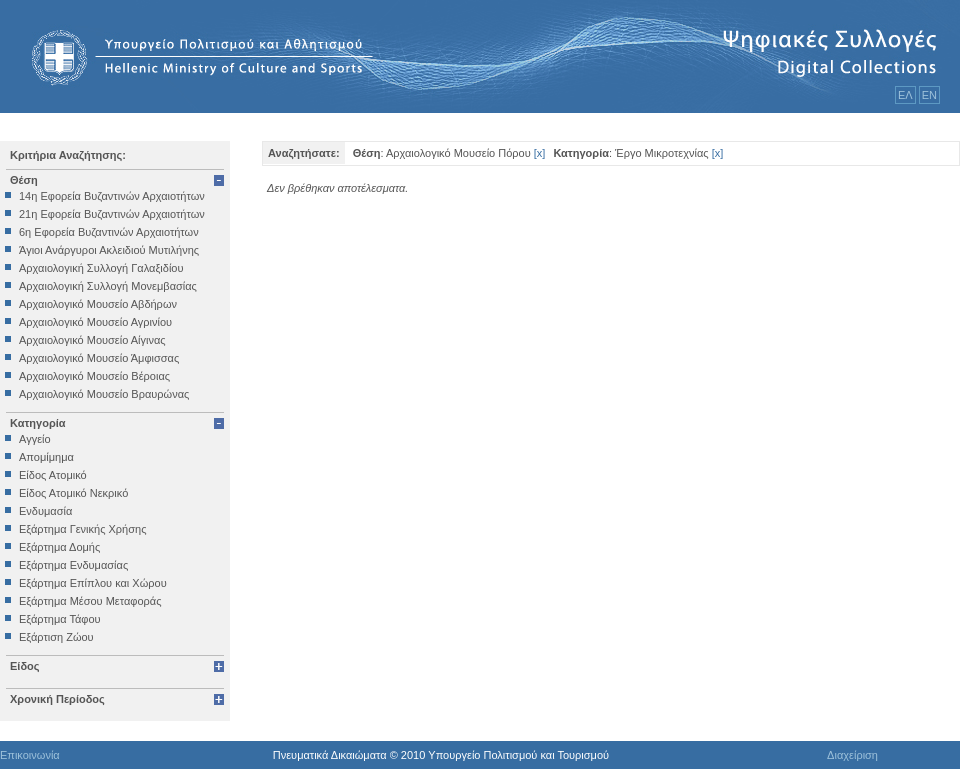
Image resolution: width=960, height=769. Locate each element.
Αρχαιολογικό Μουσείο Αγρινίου (95, 322)
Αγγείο (35, 439)
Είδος (25, 666)
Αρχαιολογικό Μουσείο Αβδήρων (98, 304)
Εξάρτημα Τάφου (60, 619)
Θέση (24, 180)
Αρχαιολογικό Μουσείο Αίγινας (92, 340)
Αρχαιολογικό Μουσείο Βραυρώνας (104, 394)
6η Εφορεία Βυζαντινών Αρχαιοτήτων (109, 232)
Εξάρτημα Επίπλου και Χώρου (93, 583)
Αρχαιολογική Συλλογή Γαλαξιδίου (101, 268)
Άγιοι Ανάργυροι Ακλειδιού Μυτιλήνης (109, 250)
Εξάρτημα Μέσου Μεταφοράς (90, 601)
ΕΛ (905, 95)
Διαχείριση (852, 755)
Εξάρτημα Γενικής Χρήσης (82, 529)
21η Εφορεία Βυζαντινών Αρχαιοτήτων (112, 214)
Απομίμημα (46, 457)
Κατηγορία (38, 423)
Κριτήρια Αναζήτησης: (68, 155)
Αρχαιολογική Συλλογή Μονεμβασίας (108, 286)
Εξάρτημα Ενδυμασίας (73, 565)
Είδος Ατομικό (53, 475)
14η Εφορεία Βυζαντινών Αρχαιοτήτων (112, 196)
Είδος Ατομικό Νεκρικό (73, 493)
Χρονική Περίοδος (57, 699)
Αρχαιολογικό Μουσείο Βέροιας (94, 376)
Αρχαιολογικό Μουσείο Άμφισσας (99, 358)
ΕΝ (929, 95)
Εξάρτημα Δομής (59, 547)
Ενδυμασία (45, 511)
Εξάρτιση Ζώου (56, 637)
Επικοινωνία (30, 755)
